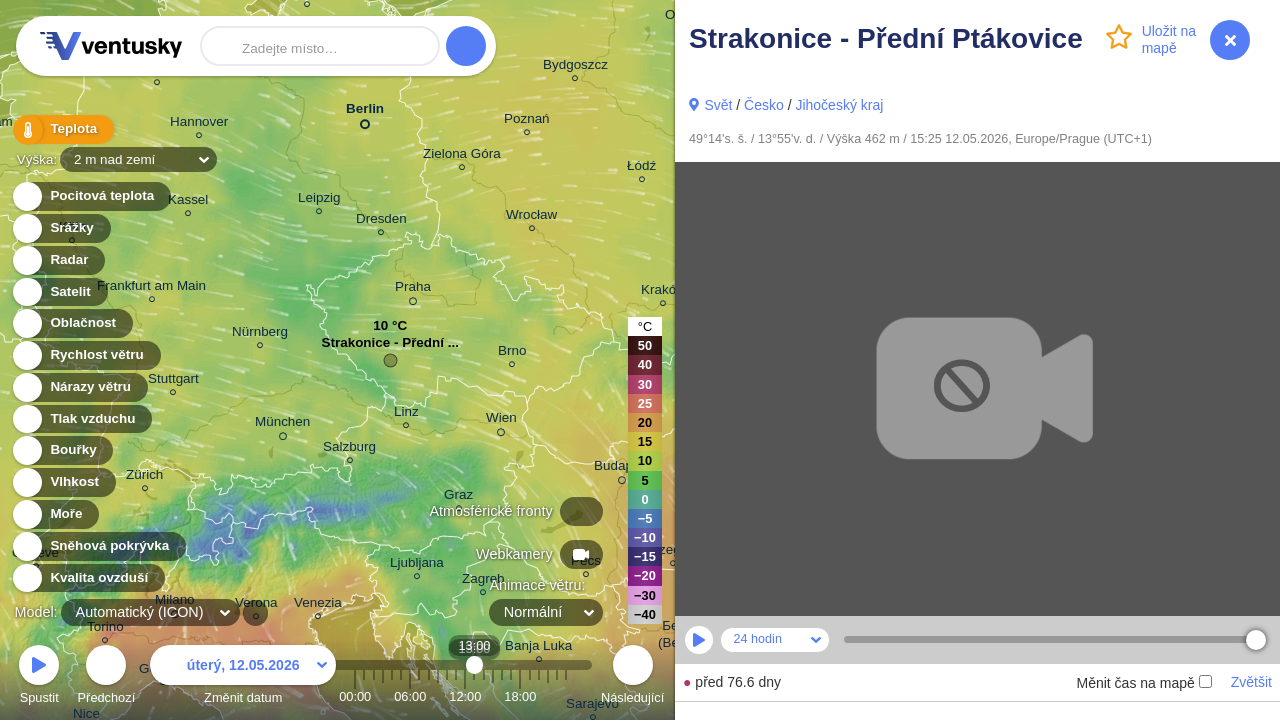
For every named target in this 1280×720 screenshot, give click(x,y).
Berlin (365, 112)
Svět (718, 105)
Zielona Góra (462, 156)
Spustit (39, 677)
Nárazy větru (79, 387)
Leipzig (319, 200)
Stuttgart (173, 381)
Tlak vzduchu (81, 419)
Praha (413, 290)
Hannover (199, 124)
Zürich (144, 477)
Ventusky (108, 46)
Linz (406, 414)
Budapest (622, 469)
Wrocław (531, 217)
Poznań (527, 121)
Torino (105, 629)
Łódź (641, 168)
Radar (58, 260)
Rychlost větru (85, 355)
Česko (764, 105)
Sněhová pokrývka (98, 546)
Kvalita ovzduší (87, 578)
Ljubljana (417, 565)
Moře (55, 514)
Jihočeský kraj (839, 105)
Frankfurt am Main (151, 288)
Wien (501, 421)
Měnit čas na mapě (1143, 683)
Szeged (673, 552)
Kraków (663, 292)
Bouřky (62, 450)
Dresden (381, 221)
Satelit (59, 292)
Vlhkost (63, 482)
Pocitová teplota (90, 196)
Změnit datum (243, 677)
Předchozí (107, 677)
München (282, 425)
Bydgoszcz (575, 67)
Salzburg (349, 449)
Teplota (62, 129)
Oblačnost (71, 323)
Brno (512, 353)
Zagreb (483, 581)
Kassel (188, 202)
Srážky (60, 228)
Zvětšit (1251, 682)
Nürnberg (260, 334)
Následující (632, 677)
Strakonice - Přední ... (390, 347)
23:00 (566, 696)
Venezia (318, 605)
